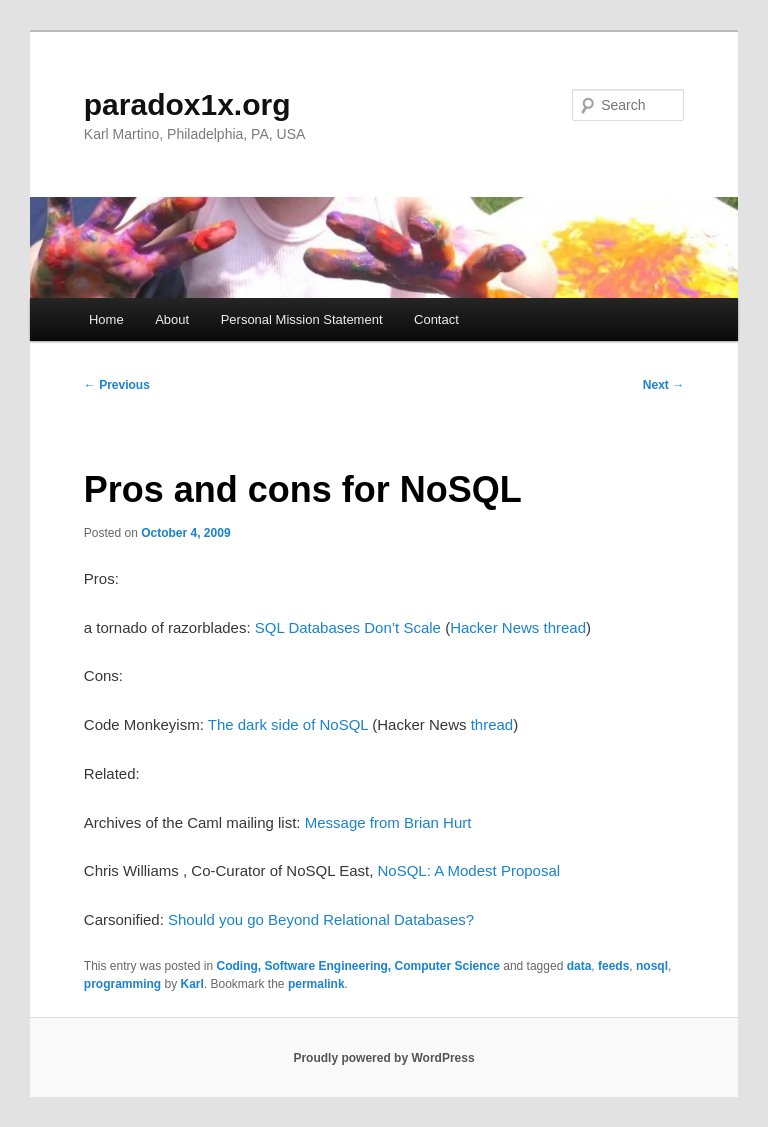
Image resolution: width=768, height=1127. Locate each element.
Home (106, 319)
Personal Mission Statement (302, 319)
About (172, 319)
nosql (652, 966)
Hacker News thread (518, 627)
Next (663, 385)
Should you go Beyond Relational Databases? (321, 919)
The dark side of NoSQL (288, 724)
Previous (117, 385)
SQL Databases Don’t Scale (348, 627)
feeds (613, 966)
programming (122, 984)
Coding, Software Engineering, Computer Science (358, 966)
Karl (191, 984)
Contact (436, 319)
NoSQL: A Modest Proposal (468, 870)
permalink (316, 984)
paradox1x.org (187, 104)
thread (492, 724)
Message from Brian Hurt (388, 822)
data (579, 966)
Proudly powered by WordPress (383, 1058)
